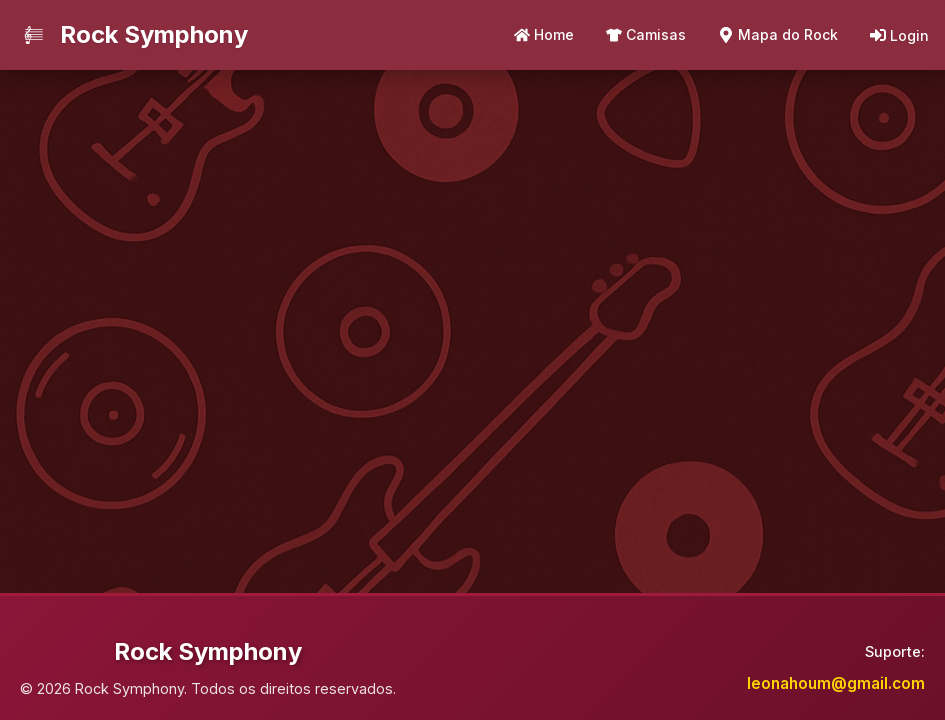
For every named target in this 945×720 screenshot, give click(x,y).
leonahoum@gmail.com (836, 683)
